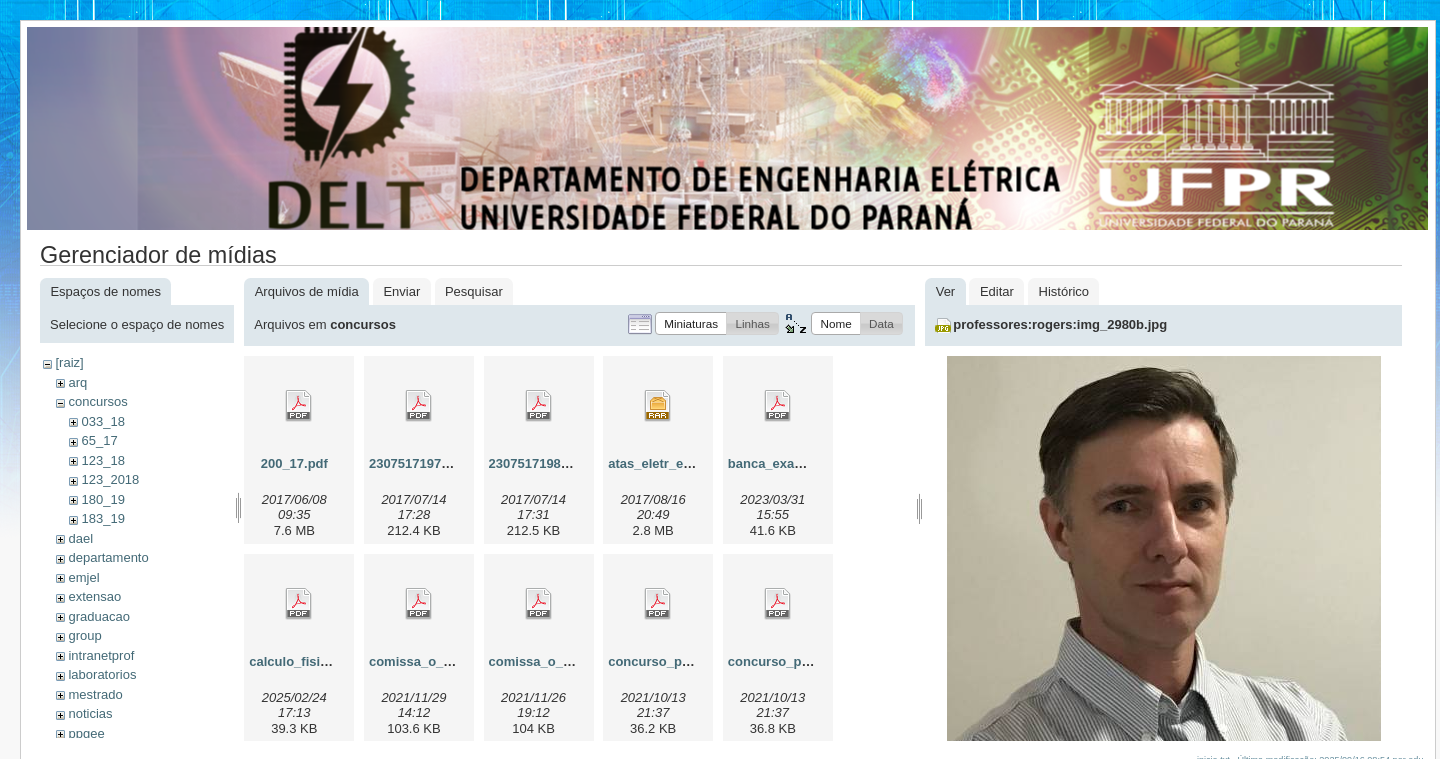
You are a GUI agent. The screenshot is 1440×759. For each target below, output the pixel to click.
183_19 (102, 518)
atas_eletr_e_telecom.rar (684, 463)
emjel (83, 577)
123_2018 (110, 479)
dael (80, 538)
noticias (90, 713)
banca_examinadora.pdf (802, 463)
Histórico (1064, 291)
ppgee (86, 733)
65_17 (99, 440)
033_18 (102, 421)
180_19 (102, 499)
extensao (94, 596)
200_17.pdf (294, 463)
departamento (108, 557)
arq (77, 382)
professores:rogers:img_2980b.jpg (1060, 324)
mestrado (95, 694)
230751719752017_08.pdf (446, 463)
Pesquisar (474, 291)
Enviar (401, 291)
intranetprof (101, 655)
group (84, 635)
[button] (691, 323)
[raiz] (69, 362)
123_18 (102, 460)
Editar (997, 291)
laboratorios (102, 674)
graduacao (98, 616)
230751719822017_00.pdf (566, 463)
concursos (97, 401)
